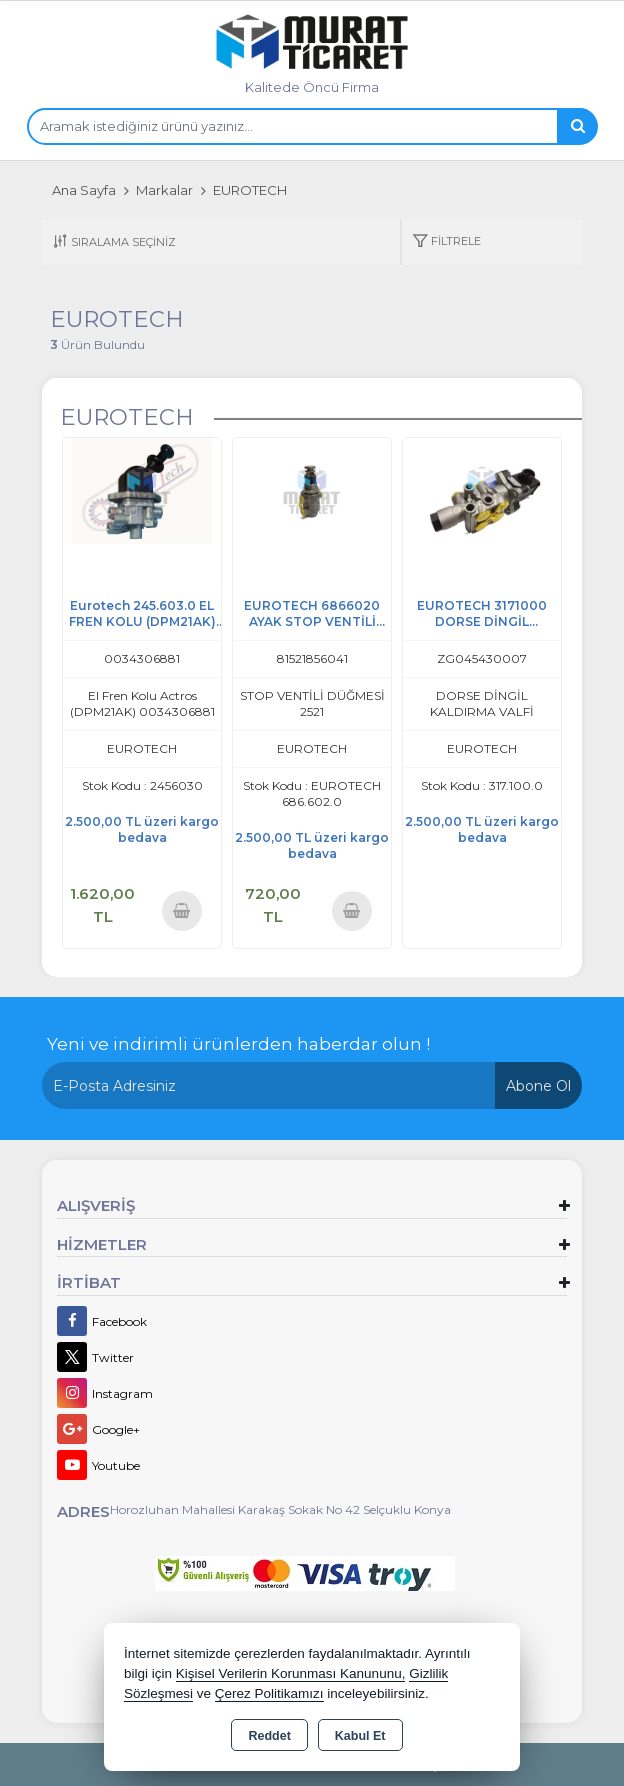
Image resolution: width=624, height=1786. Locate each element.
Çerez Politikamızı (269, 1693)
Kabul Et (360, 1736)
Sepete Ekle (182, 910)
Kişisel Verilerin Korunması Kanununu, (291, 1673)
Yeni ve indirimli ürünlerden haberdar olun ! (238, 1044)
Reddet (269, 1736)
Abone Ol (538, 1086)
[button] (446, 242)
